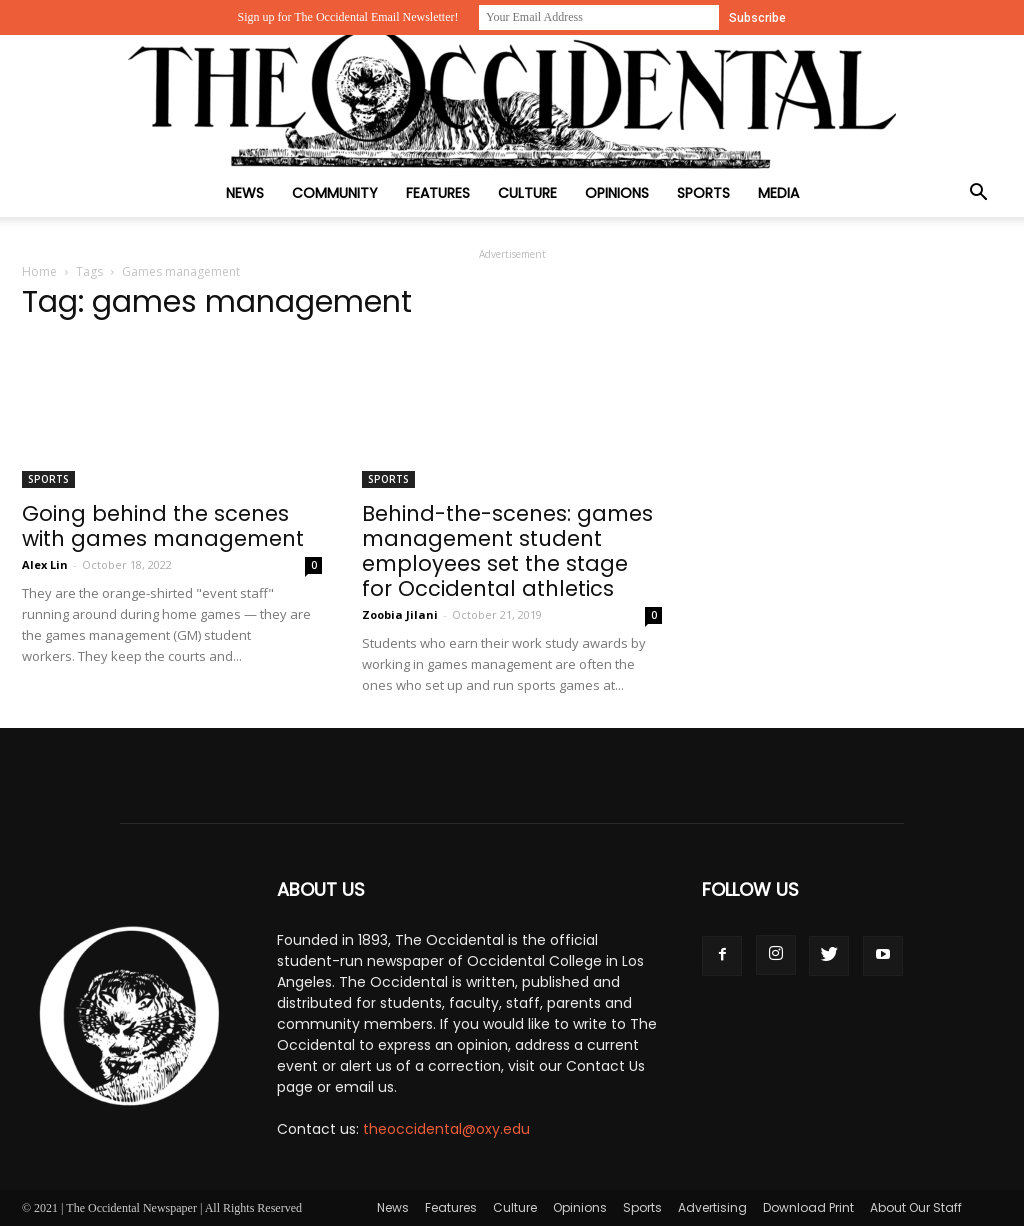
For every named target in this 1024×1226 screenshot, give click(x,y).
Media (778, 193)
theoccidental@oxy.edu (446, 1129)
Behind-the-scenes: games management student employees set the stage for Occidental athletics (507, 551)
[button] (978, 194)
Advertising (712, 1207)
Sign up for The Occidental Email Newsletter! (347, 17)
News (245, 193)
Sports (703, 193)
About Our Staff (916, 1207)
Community (335, 193)
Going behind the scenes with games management (163, 526)
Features (438, 193)
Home (39, 271)
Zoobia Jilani (400, 614)
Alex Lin (45, 564)
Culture (527, 193)
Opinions (617, 193)
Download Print (808, 1207)
